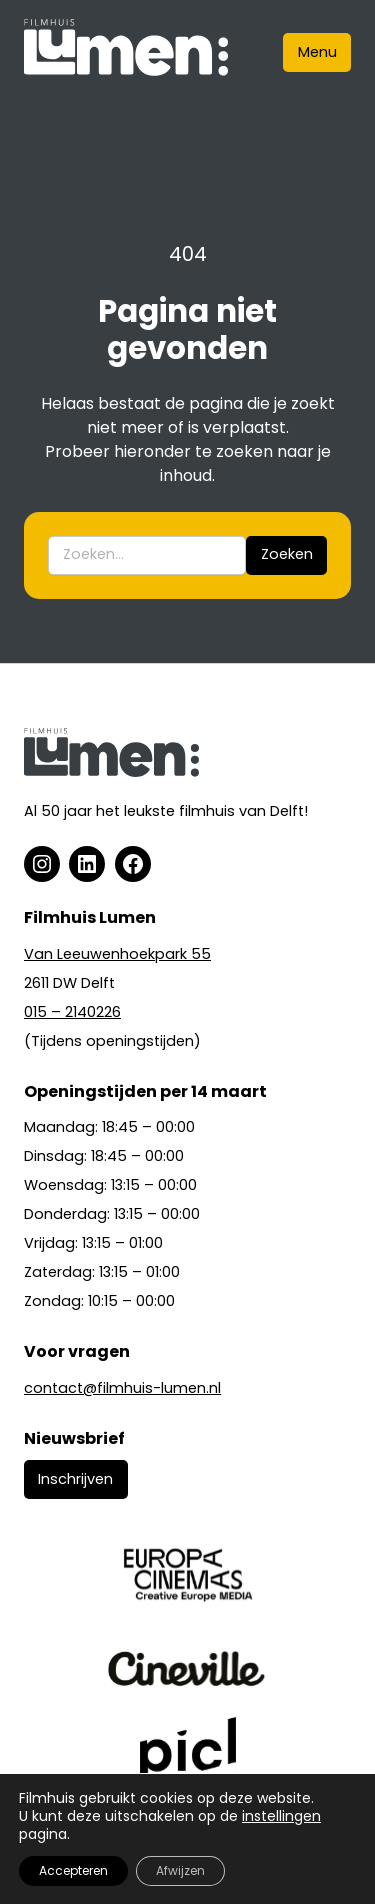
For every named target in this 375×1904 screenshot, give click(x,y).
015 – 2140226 (72, 1012)
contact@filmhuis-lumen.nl (122, 1388)
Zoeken (287, 554)
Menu (317, 52)
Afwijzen (180, 1870)
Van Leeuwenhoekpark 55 (117, 954)
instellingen (281, 1816)
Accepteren (73, 1870)
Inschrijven (75, 1479)
